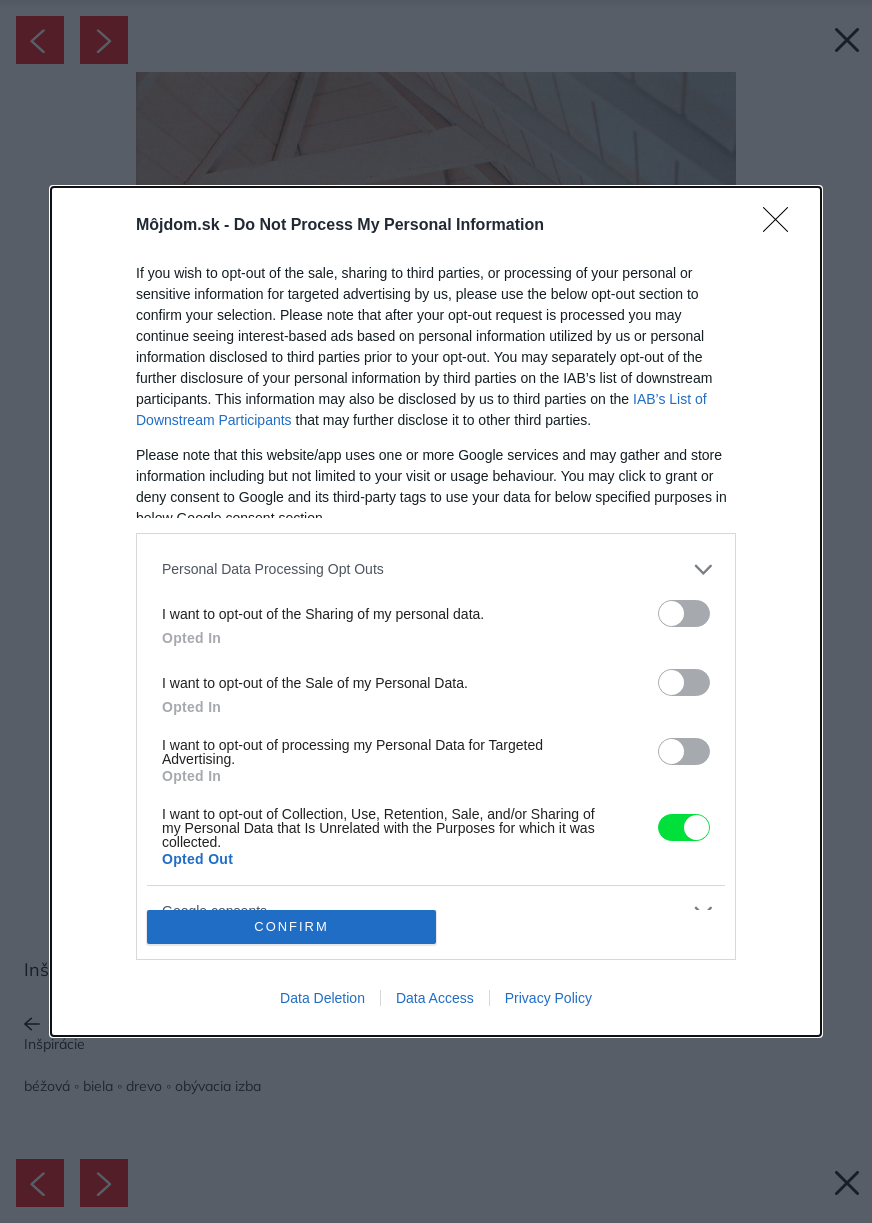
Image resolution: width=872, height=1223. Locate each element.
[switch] (684, 613)
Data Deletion (322, 998)
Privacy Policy (548, 998)
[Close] (782, 226)
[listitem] (436, 569)
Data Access (435, 998)
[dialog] (436, 612)
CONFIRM (291, 927)
